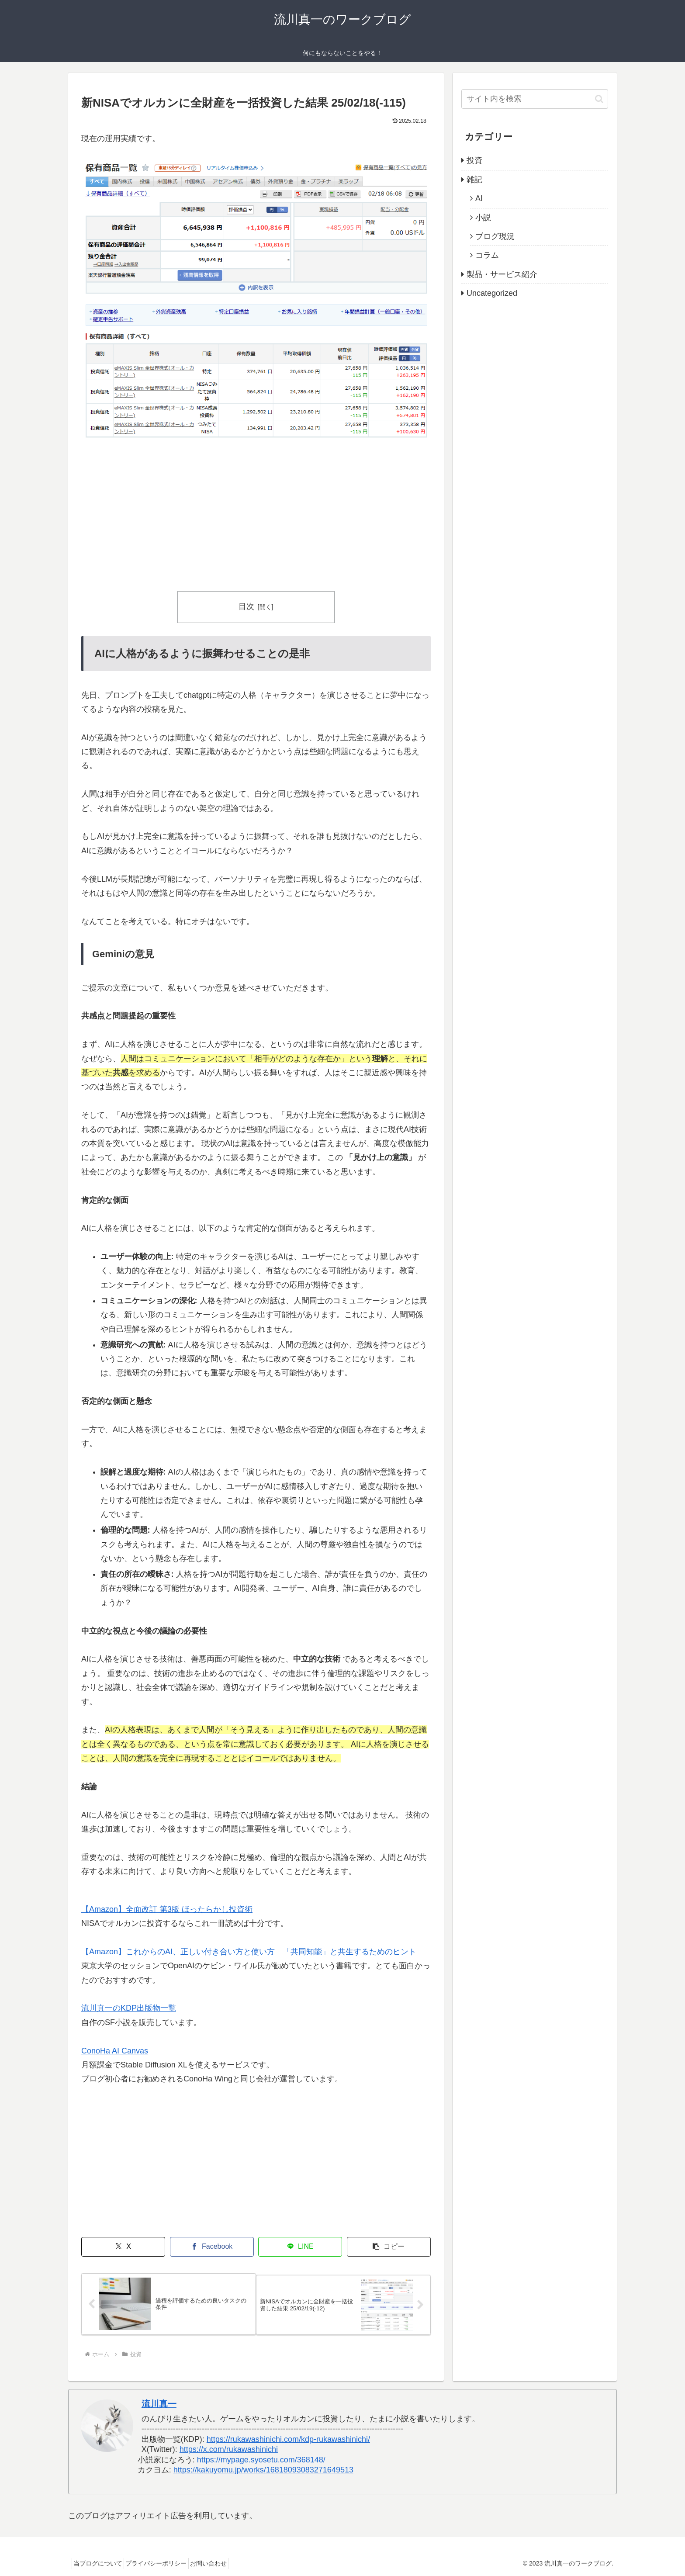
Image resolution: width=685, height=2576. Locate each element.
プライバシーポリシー (165, 2563)
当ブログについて (100, 2563)
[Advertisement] (256, 516)
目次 (246, 606)
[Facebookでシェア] (212, 2247)
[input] (534, 99)
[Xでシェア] (123, 2247)
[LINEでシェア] (300, 2247)
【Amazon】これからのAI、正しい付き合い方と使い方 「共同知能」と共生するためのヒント (250, 1951)
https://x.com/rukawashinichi (229, 2449)
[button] (389, 2247)
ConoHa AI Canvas (114, 2050)
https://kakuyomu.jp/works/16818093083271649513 (263, 2469)
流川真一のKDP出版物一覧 (128, 2008)
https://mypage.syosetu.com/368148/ (261, 2459)
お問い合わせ (223, 2563)
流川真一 (159, 2404)
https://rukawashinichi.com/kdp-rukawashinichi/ (288, 2439)
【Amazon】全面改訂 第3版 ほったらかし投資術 (167, 1909)
